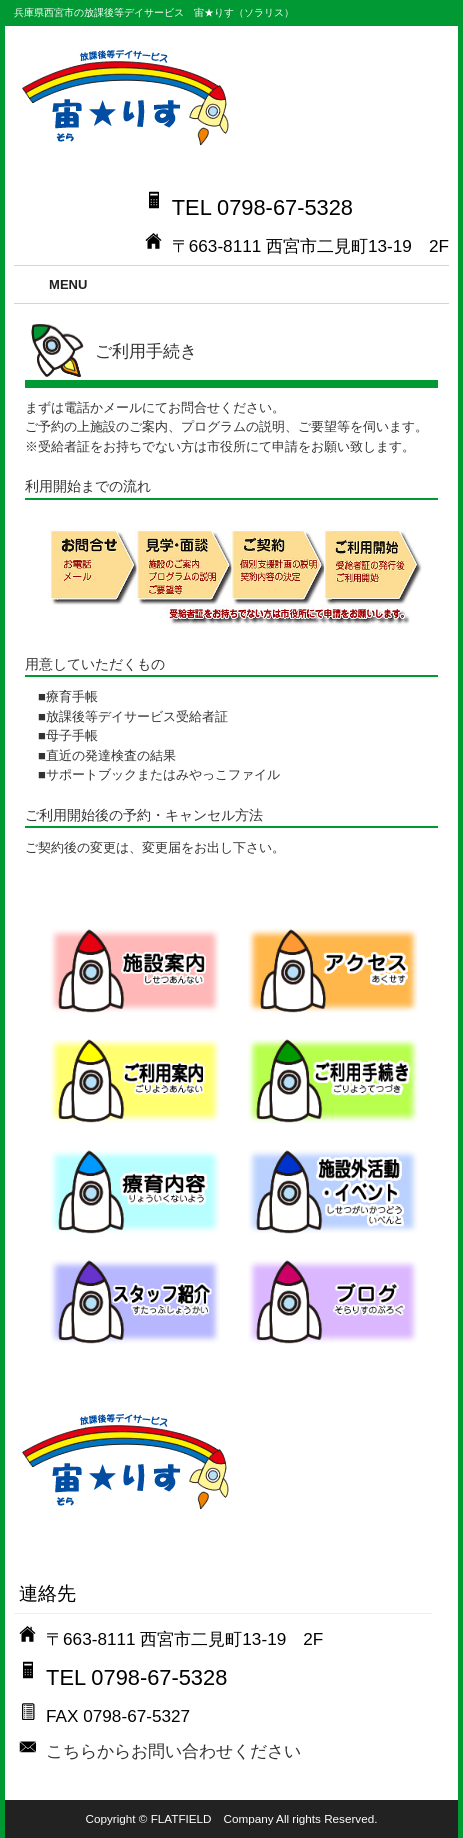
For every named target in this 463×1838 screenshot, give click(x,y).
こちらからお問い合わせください (173, 1751)
